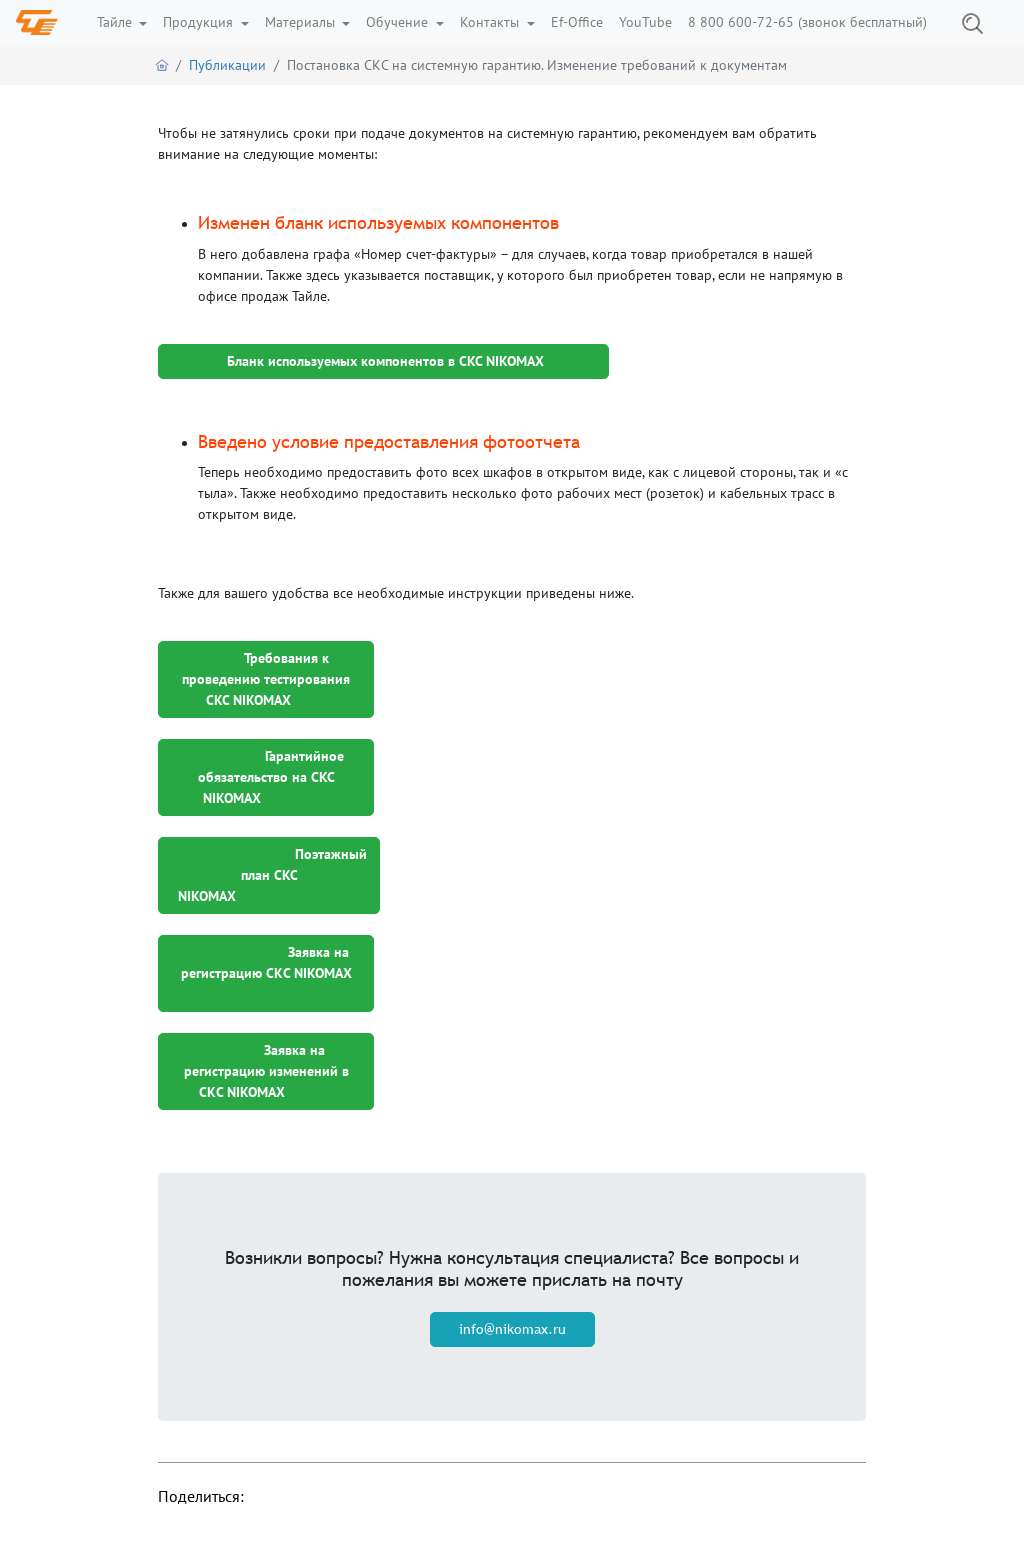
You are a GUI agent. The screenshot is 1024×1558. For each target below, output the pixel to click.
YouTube (645, 22)
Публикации (227, 65)
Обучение (399, 22)
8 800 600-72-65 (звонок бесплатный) (807, 22)
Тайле (116, 22)
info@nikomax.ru (512, 1329)
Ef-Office (577, 22)
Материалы (302, 22)
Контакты (491, 22)
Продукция (200, 22)
